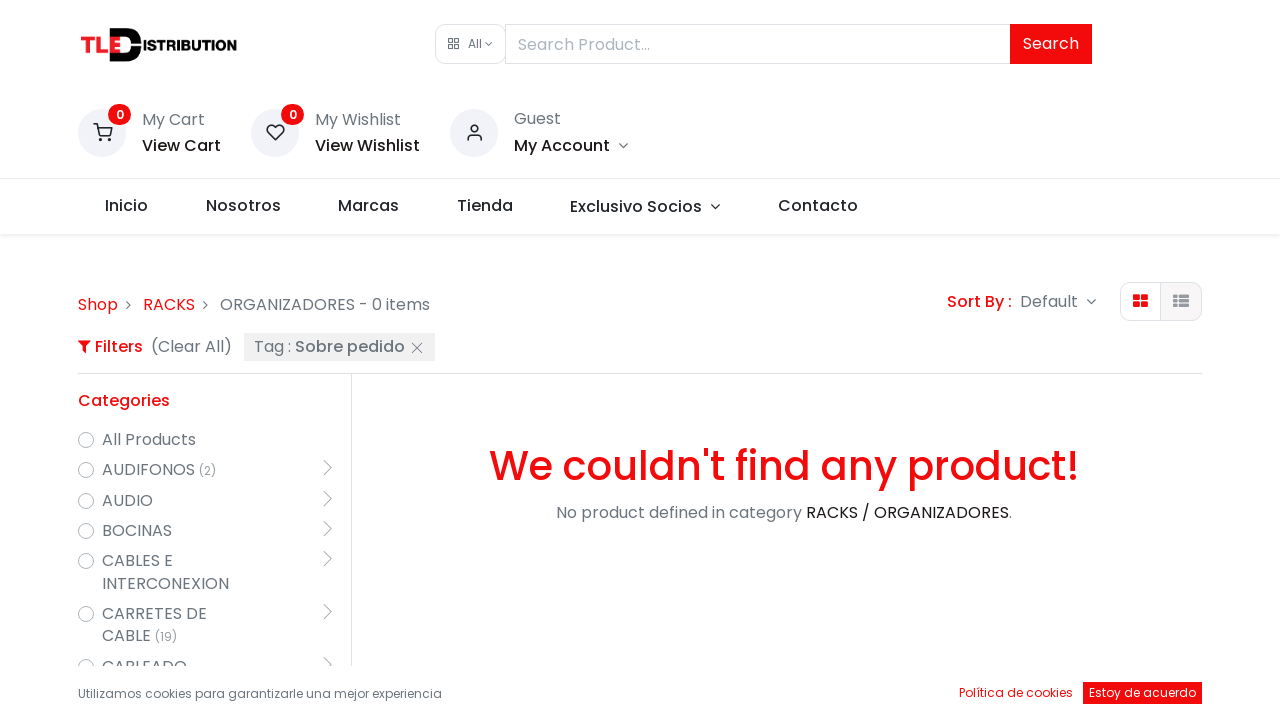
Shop (98, 304)
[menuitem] (128, 206)
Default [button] (1051, 301)
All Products (149, 440)
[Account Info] (571, 145)
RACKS (169, 304)
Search (1051, 43)
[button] (470, 44)
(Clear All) (191, 346)
